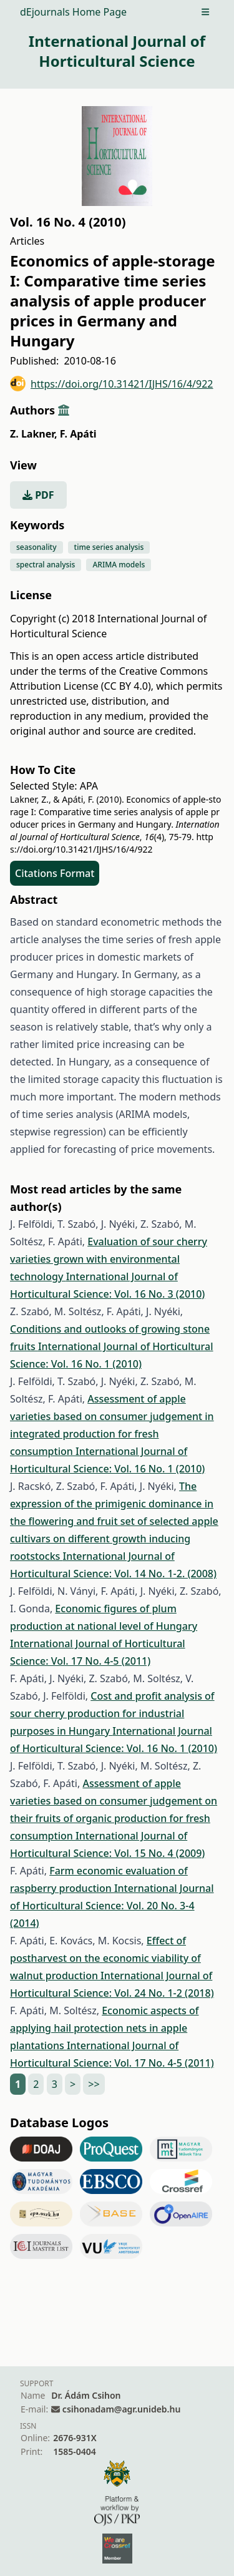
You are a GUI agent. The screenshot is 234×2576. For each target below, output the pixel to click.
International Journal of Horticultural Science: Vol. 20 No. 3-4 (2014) (112, 1905)
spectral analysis (45, 564)
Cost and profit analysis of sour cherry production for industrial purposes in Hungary (112, 1713)
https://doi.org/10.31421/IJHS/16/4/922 (111, 383)
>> (93, 2084)
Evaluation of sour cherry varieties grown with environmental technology (108, 1259)
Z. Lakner (33, 434)
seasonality (36, 547)
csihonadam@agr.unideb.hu (121, 2409)
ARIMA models (118, 564)
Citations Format (54, 873)
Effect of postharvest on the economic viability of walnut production (105, 1958)
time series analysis (109, 547)
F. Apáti (78, 434)
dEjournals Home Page (73, 12)
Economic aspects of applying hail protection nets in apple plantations (104, 2028)
